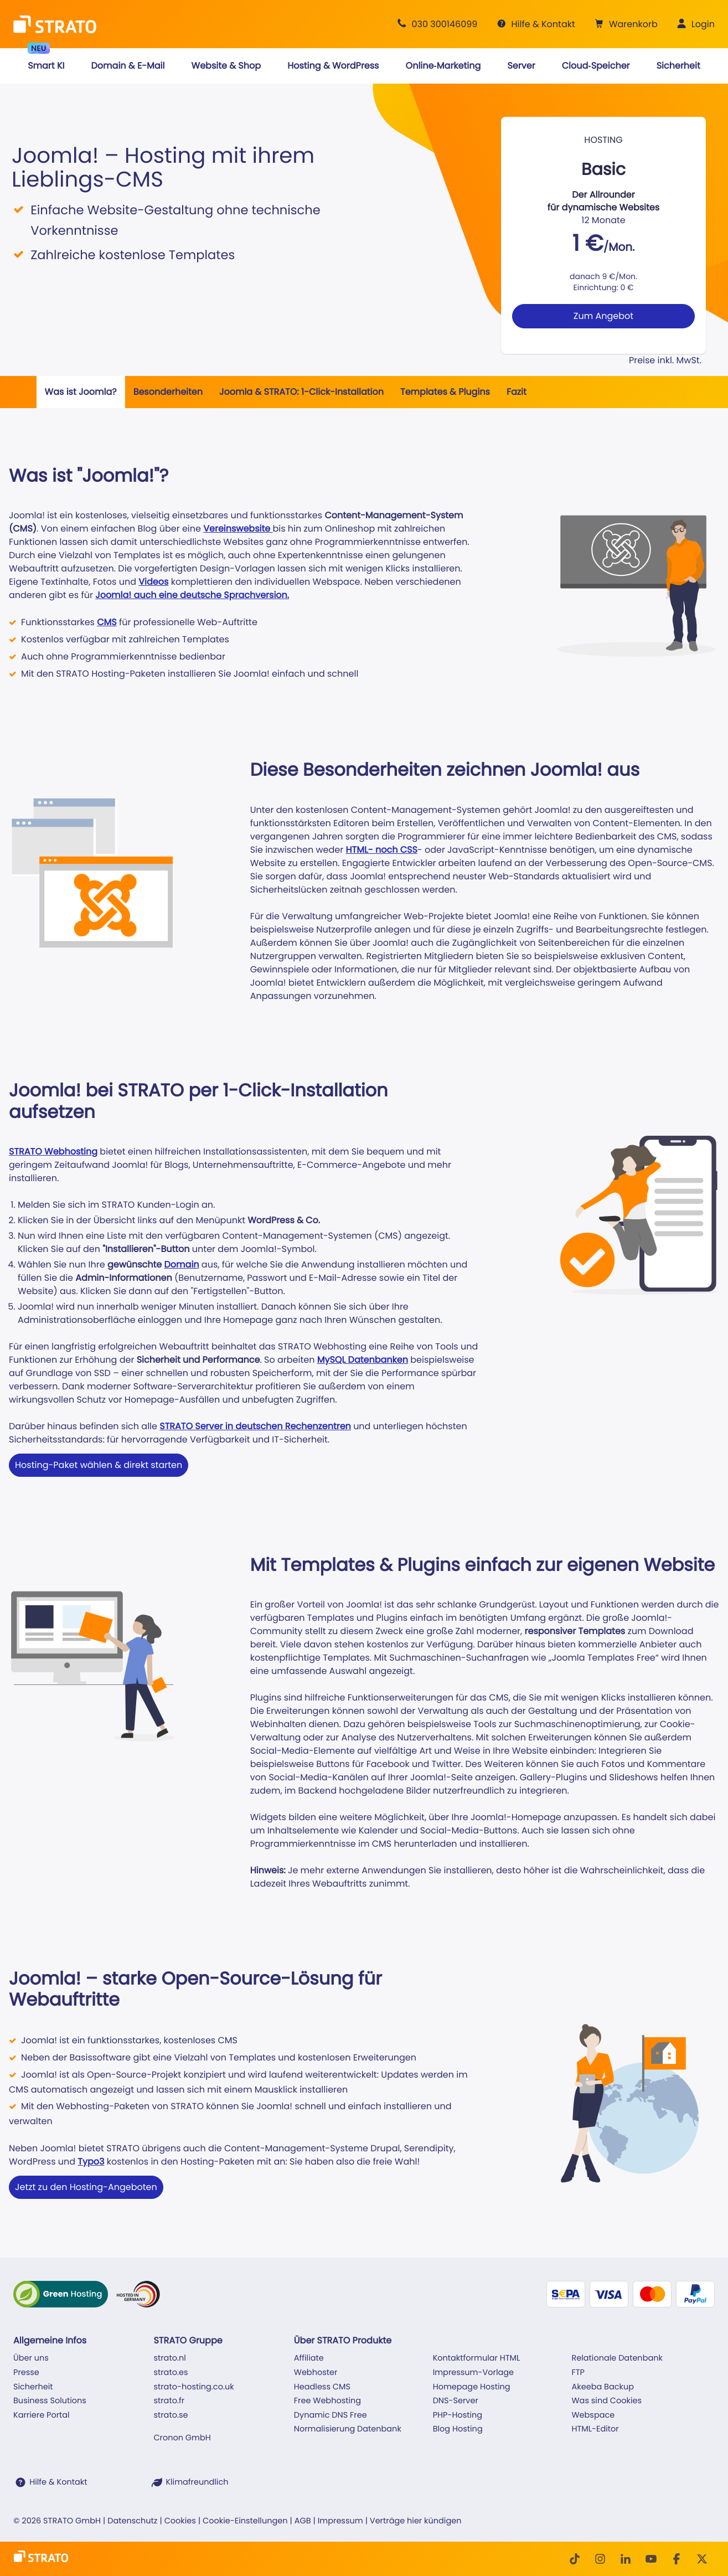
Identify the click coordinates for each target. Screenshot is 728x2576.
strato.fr (168, 2401)
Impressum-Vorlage (473, 2372)
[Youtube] (651, 2559)
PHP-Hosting (457, 2415)
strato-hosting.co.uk (193, 2387)
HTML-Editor (595, 2429)
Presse (26, 2372)
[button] (625, 24)
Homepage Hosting (471, 2387)
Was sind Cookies (607, 2401)
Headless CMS (322, 2387)
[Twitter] (702, 2559)
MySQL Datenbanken (362, 1359)
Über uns (31, 2358)
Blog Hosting (458, 2429)
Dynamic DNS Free (330, 2415)
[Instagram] (600, 2559)
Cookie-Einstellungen (245, 2521)
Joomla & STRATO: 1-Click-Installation (301, 391)
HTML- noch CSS (381, 849)
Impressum (340, 2521)
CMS (107, 622)
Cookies (180, 2521)
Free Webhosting (327, 2401)
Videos (153, 581)
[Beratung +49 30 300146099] (435, 24)
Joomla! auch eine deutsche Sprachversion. (192, 595)
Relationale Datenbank (617, 2358)
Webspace (593, 2415)
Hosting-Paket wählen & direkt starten (98, 1465)
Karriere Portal (41, 2415)
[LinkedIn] (625, 2559)
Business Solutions (49, 2401)
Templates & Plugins (445, 391)
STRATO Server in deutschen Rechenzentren (255, 1426)
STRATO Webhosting (53, 1151)
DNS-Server (455, 2401)
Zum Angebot (603, 316)
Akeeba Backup (603, 2387)
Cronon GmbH (181, 2438)
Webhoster (316, 2372)
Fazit (516, 391)
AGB (303, 2521)
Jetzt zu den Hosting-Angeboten (86, 2187)
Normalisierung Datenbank (347, 2429)
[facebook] (676, 2559)
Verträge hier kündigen (416, 2521)
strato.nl (169, 2358)
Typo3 (91, 2161)
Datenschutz (132, 2521)
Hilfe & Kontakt (58, 2482)
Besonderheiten (168, 391)
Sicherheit (33, 2387)
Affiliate (309, 2358)
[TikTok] (574, 2559)
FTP (578, 2372)
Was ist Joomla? (81, 391)
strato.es (170, 2372)
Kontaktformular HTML (476, 2358)
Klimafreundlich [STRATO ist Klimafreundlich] (197, 2482)
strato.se (170, 2415)
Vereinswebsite (237, 528)
